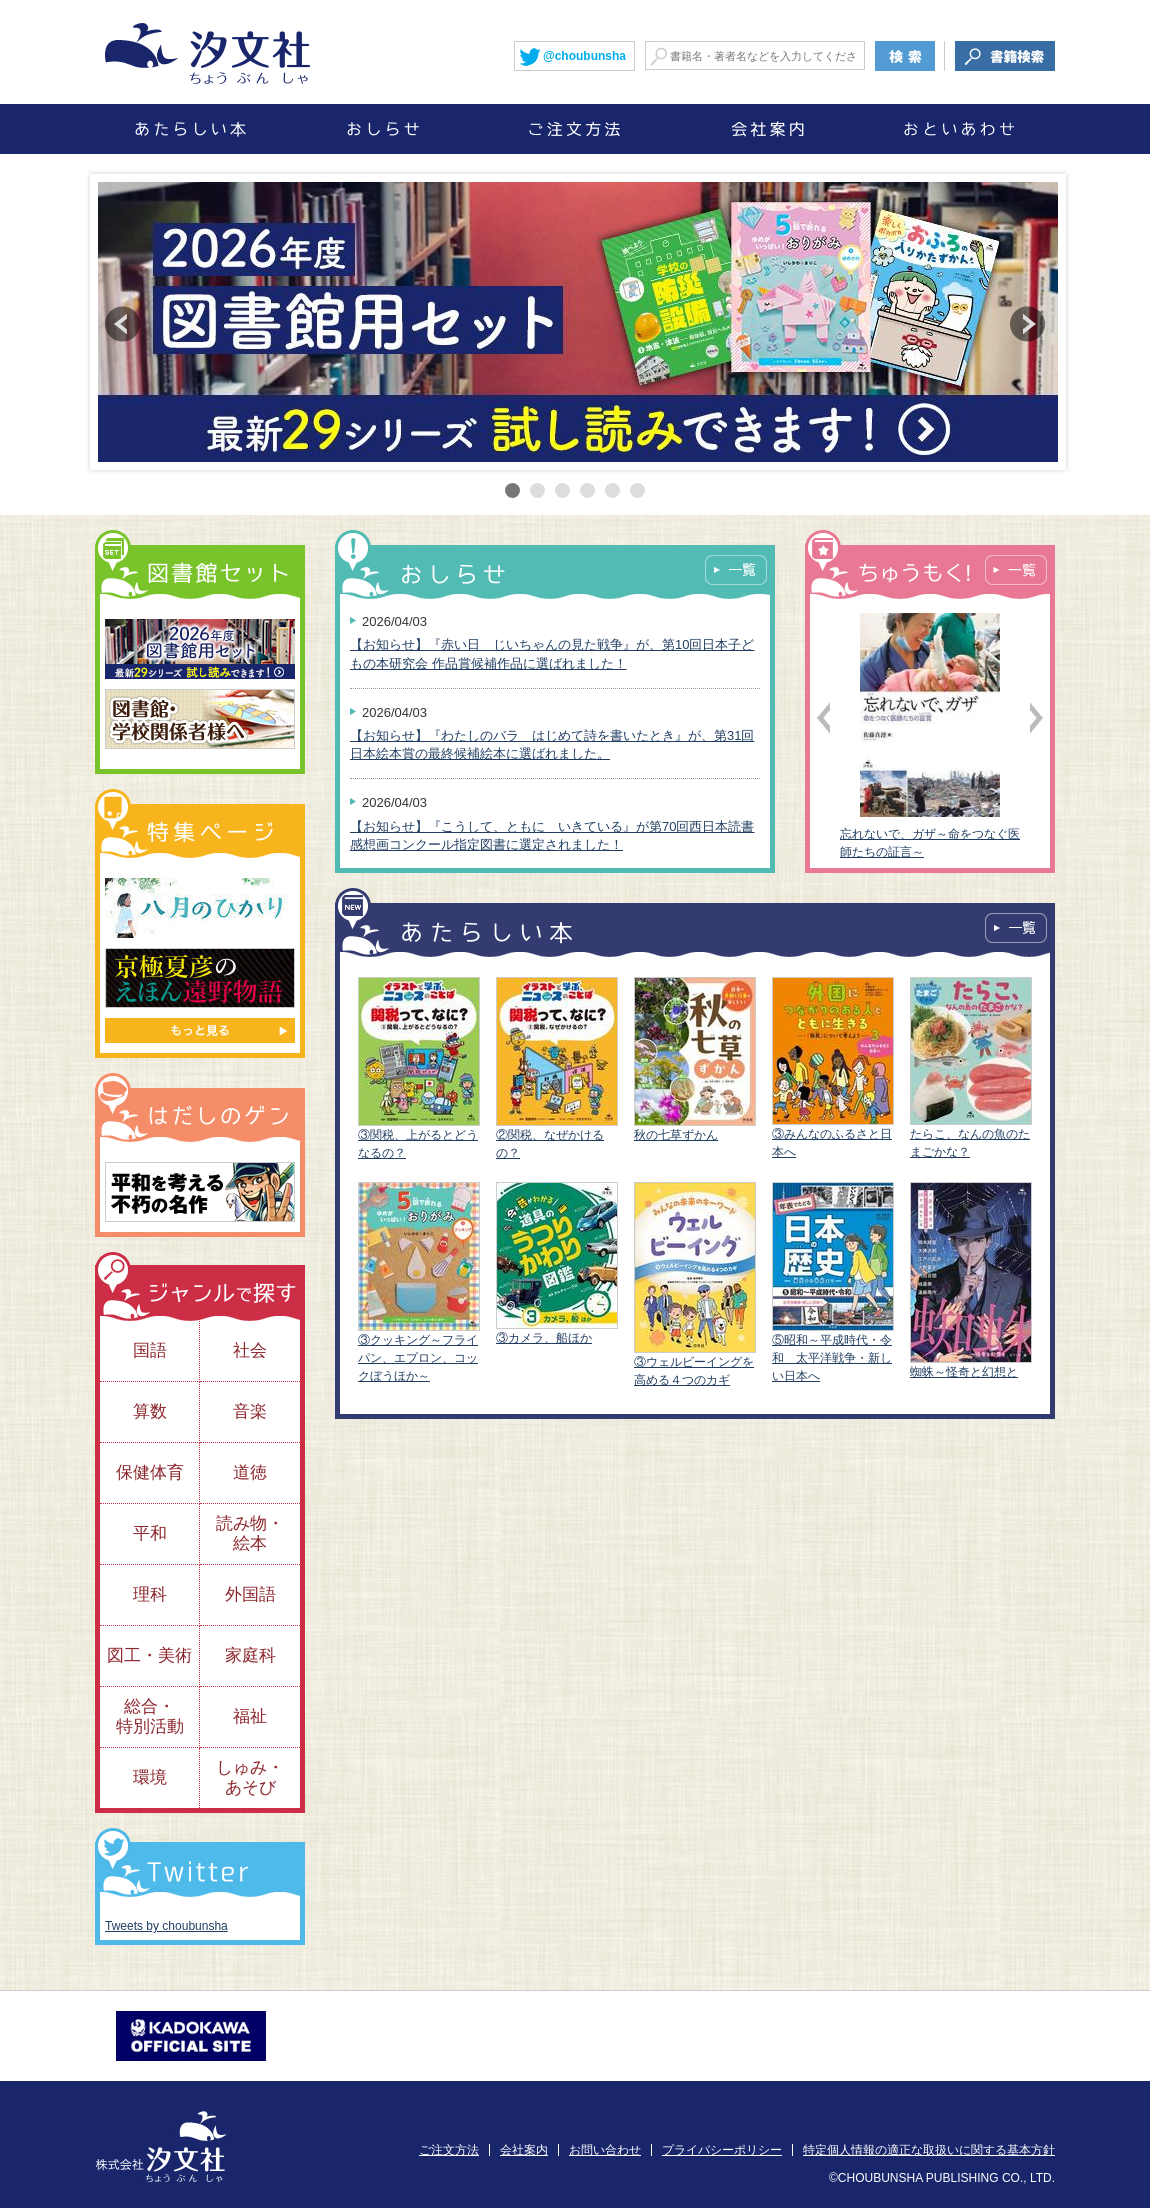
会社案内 (524, 2150)
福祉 (250, 1716)
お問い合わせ (605, 2150)
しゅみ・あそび (250, 1777)
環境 (150, 1777)
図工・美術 (149, 1655)
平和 (150, 1533)
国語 (150, 1350)
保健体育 (150, 1472)
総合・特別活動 (150, 1716)
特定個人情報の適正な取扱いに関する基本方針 (929, 2150)
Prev (122, 324)
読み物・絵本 (250, 1533)
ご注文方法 (449, 2150)
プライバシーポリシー (722, 2150)
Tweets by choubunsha (166, 1926)
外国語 (250, 1594)
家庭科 (250, 1655)
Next (1027, 324)
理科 (150, 1594)
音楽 (250, 1411)
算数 (150, 1411)
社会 (250, 1350)
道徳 (250, 1472)
